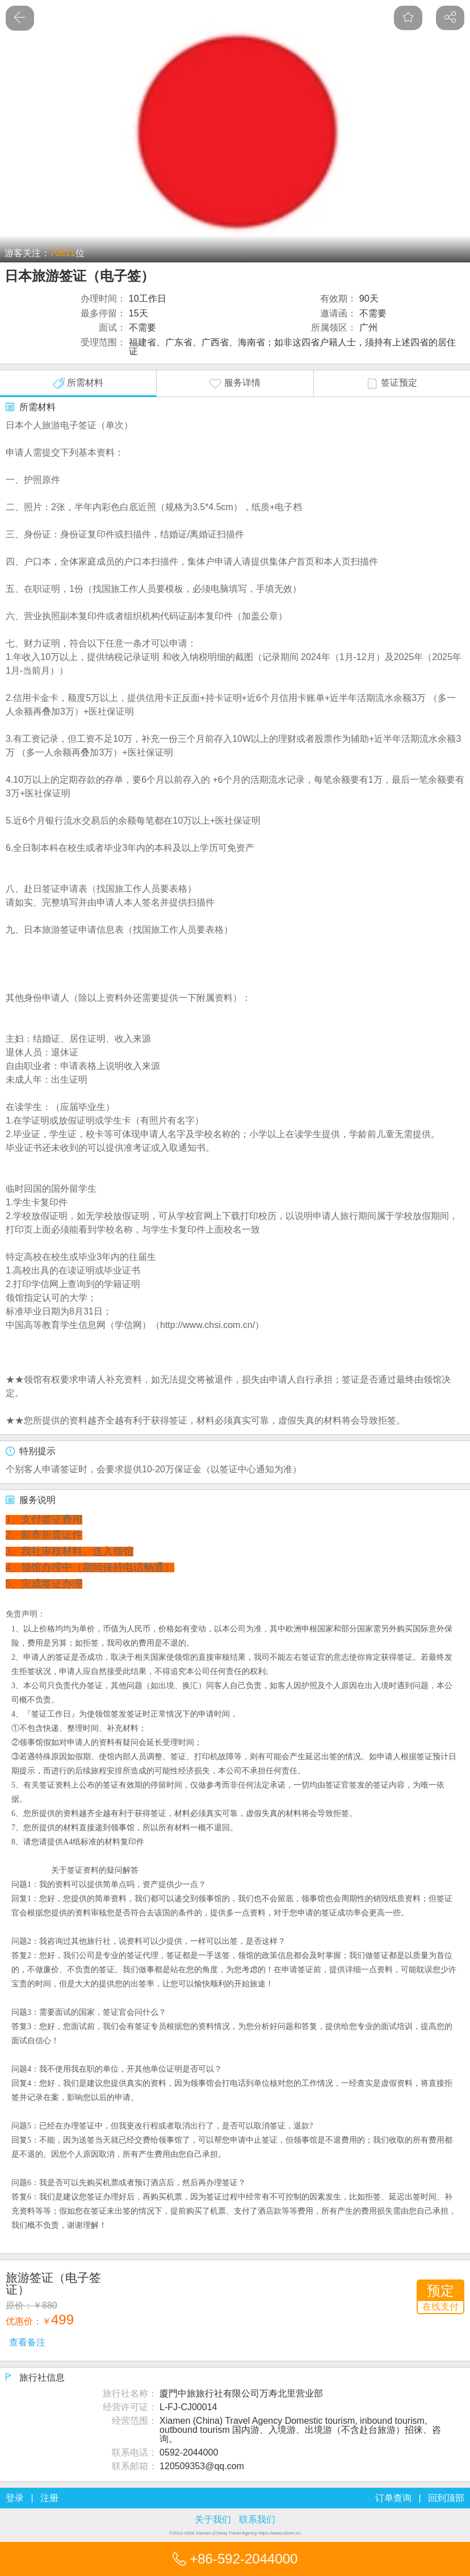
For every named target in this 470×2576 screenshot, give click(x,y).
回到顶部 (446, 2498)
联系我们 (257, 2519)
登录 (15, 2498)
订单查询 (393, 2498)
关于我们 (213, 2519)
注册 (49, 2498)
